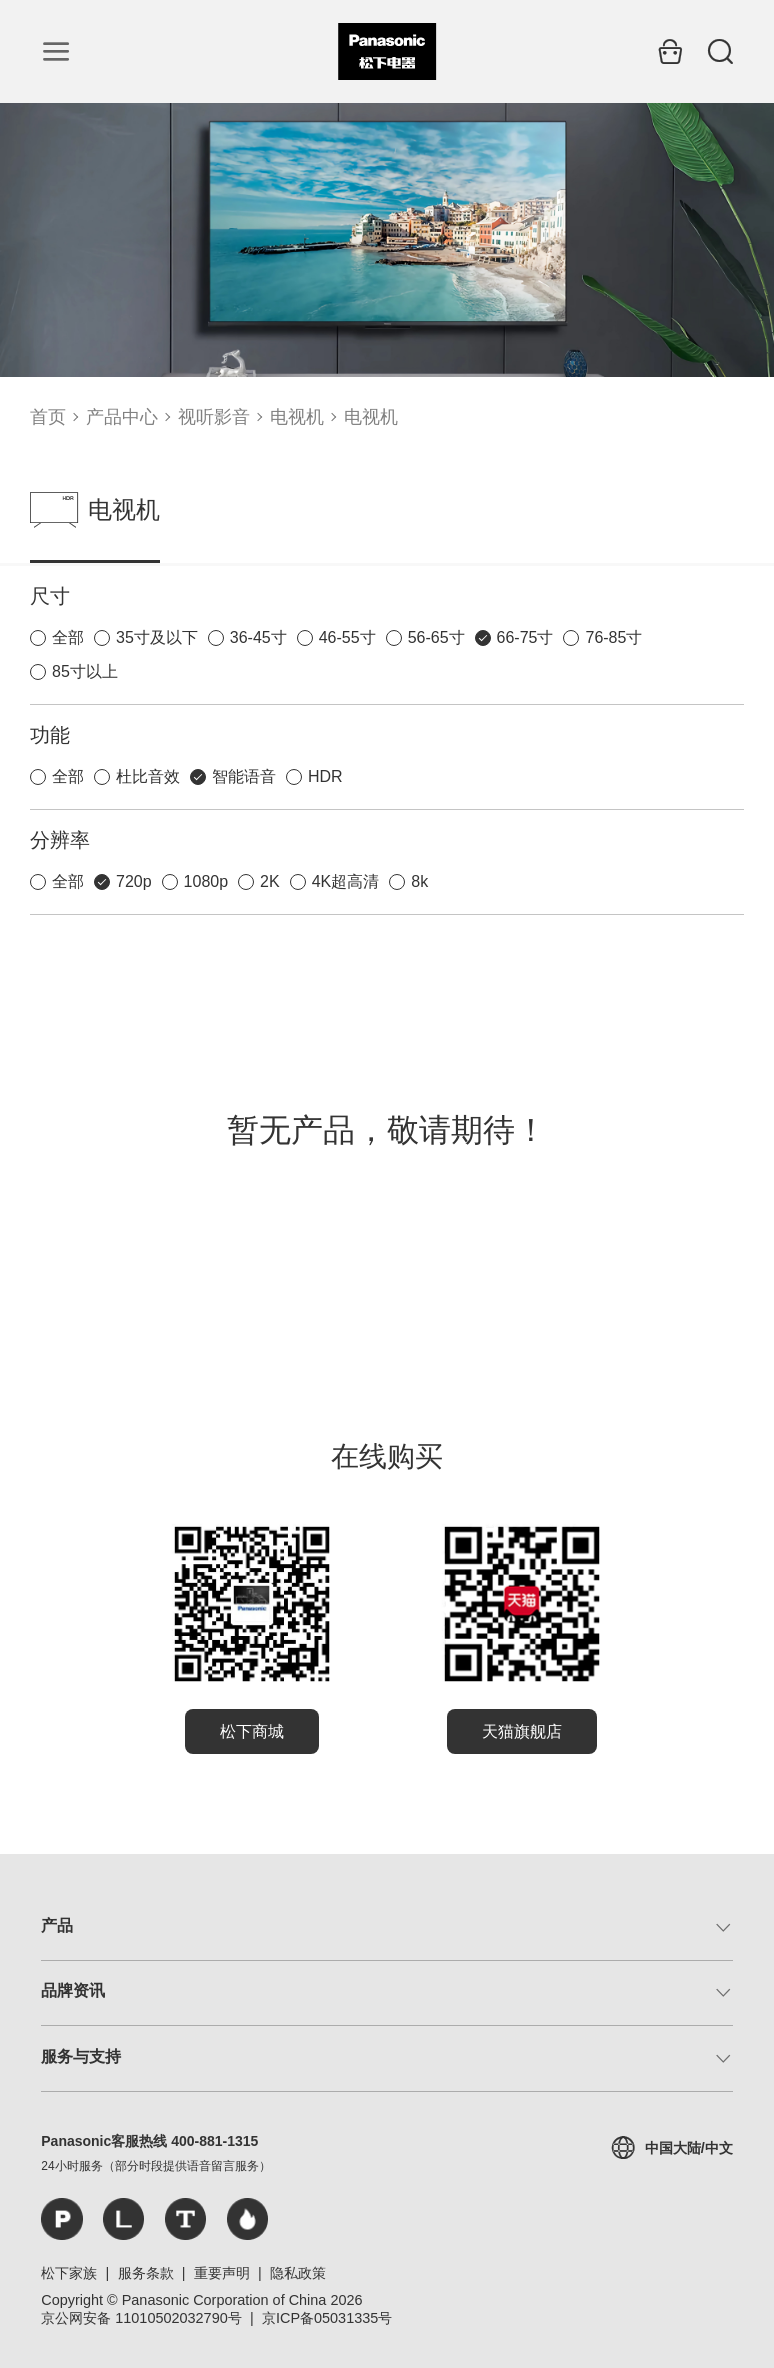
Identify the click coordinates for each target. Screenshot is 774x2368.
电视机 (297, 417)
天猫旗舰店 (522, 1731)
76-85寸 (613, 637)
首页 (48, 417)
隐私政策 (298, 2273)
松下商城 (252, 1731)
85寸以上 (85, 671)
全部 (68, 637)
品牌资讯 (73, 1990)
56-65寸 (436, 637)
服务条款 (146, 2273)
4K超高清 (346, 881)
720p (134, 881)
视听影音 (214, 417)
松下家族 (69, 2273)
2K (270, 881)
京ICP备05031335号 (327, 2318)
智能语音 (244, 776)
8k (419, 881)
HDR (325, 776)
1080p (206, 881)
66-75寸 (525, 637)
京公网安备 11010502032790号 (141, 2318)
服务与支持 (81, 2056)
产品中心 (122, 417)
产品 (57, 1925)
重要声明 (222, 2273)
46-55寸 (347, 637)
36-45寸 (258, 637)
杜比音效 (148, 776)
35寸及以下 (157, 637)
